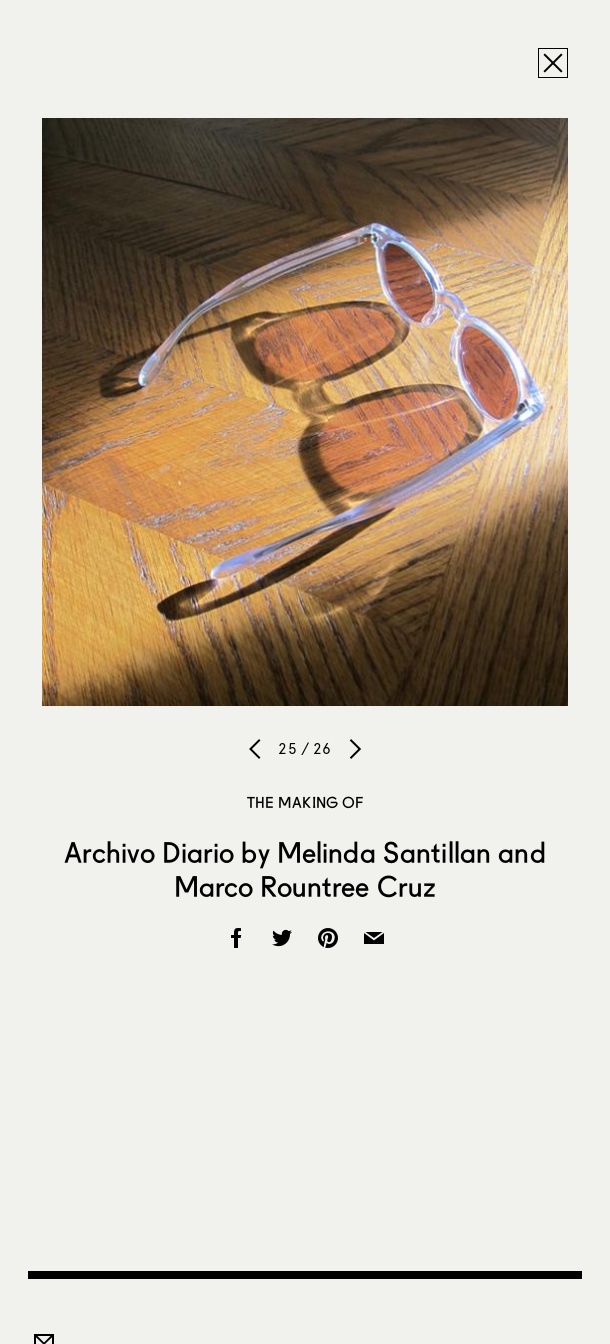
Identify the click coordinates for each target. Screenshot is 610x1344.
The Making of (305, 802)
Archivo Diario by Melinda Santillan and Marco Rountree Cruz (304, 869)
